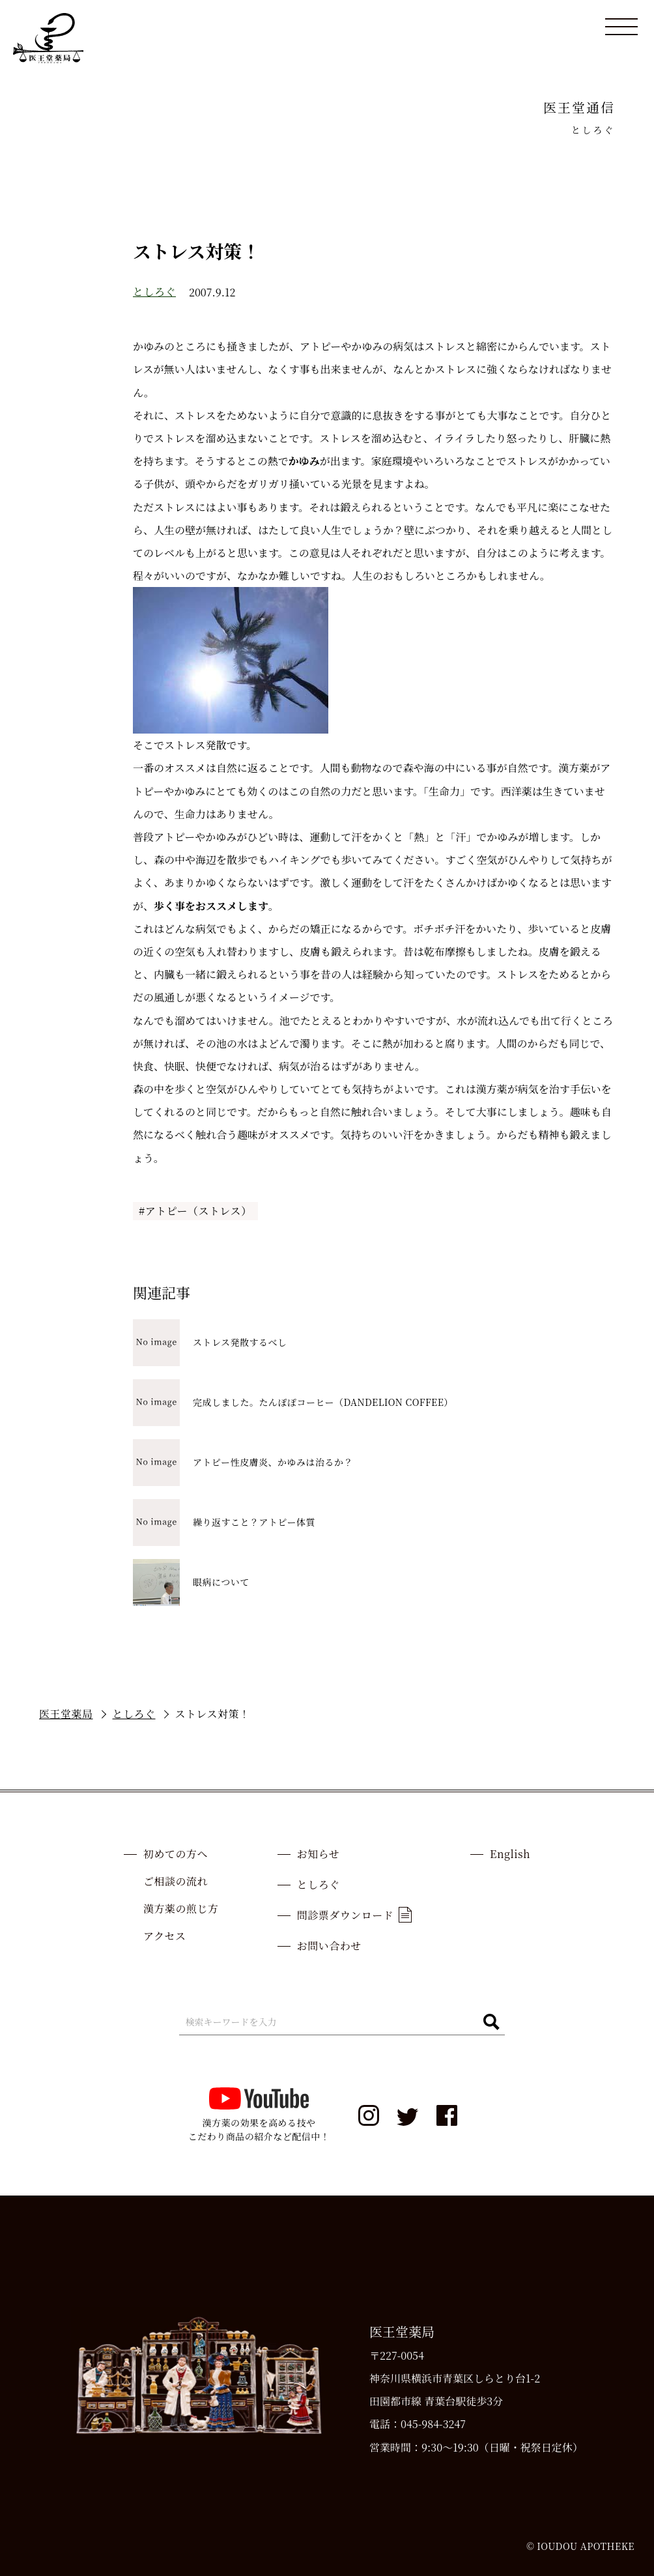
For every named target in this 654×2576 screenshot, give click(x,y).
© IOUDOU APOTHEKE (580, 2546)
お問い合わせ (329, 1945)
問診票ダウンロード (354, 1915)
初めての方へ (175, 1853)
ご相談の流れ (175, 1881)
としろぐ (154, 291)
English (510, 1853)
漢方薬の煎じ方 (181, 1908)
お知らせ (318, 1853)
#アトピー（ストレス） (195, 1210)
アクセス (164, 1935)
